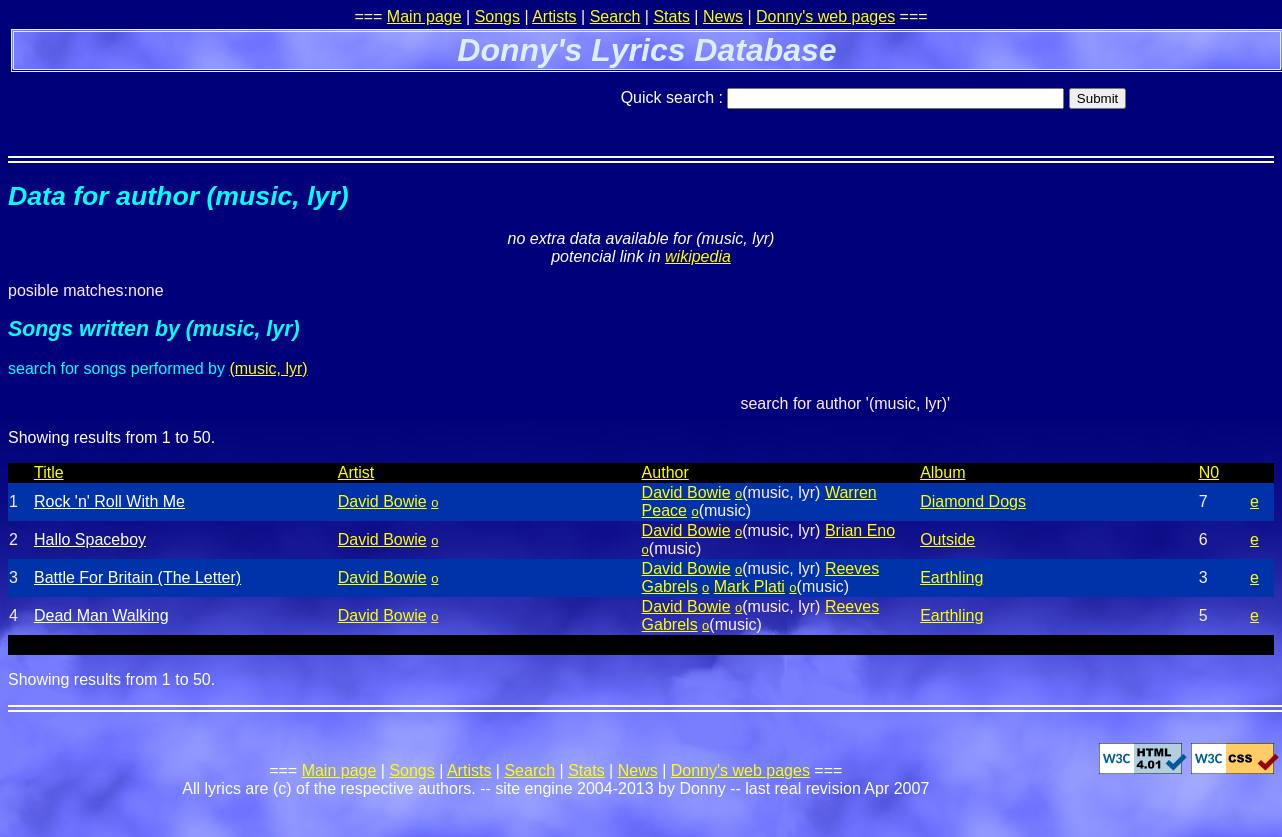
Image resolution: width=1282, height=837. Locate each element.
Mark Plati (749, 586)
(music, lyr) (268, 368)
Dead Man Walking (101, 615)
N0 (1209, 472)
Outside (947, 539)
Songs (497, 16)
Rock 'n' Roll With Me (109, 501)
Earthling (951, 577)
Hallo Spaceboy (90, 539)
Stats (671, 16)
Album (942, 472)
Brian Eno (860, 530)
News (723, 16)
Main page (424, 16)
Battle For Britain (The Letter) (137, 577)
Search (615, 16)
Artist (356, 472)
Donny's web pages (825, 16)
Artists (554, 16)
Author (665, 472)
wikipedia (698, 256)
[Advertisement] (242, 105)
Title (49, 472)
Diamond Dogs (973, 501)
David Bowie (382, 501)
